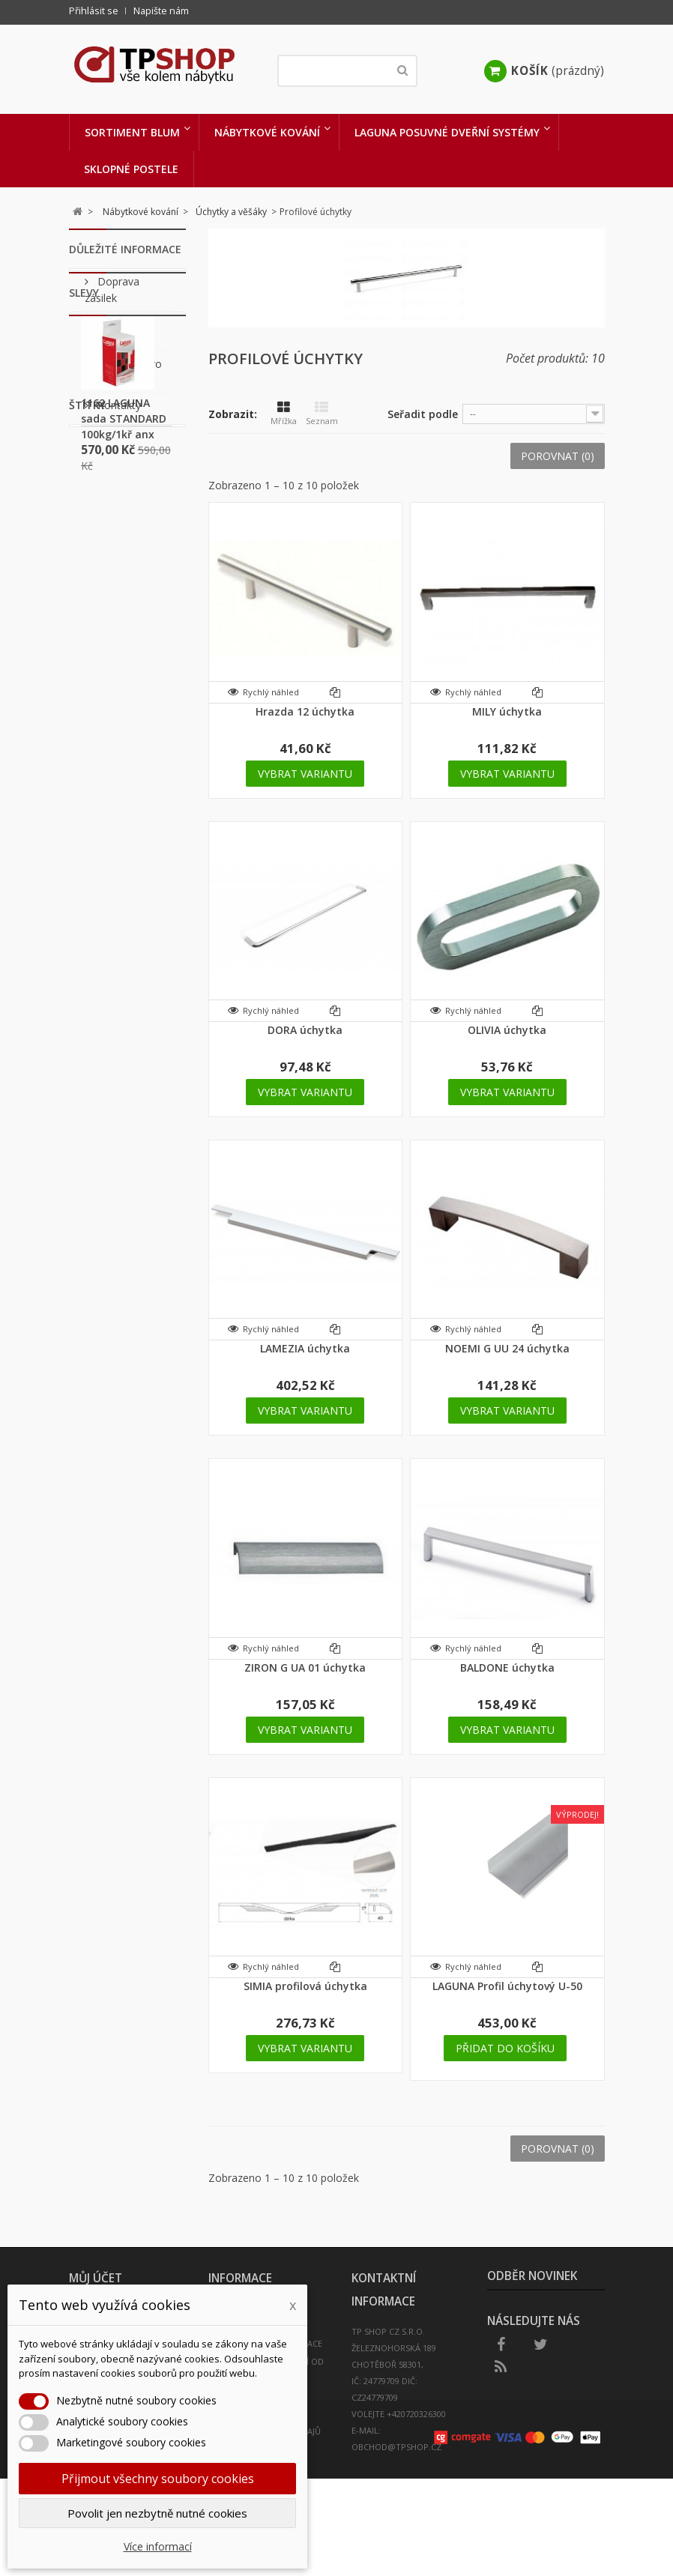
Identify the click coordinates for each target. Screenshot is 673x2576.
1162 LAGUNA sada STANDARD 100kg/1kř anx (123, 613)
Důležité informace (125, 249)
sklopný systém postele (108, 837)
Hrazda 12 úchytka (305, 711)
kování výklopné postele (111, 928)
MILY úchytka (507, 711)
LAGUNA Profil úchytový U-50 (507, 1986)
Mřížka (284, 413)
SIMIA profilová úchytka (305, 1986)
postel (104, 871)
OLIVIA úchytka (507, 1030)
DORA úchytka (305, 1030)
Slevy (84, 476)
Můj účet (95, 2278)
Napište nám (161, 10)
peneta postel (124, 997)
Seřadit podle (422, 414)
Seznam (322, 413)
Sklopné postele (131, 169)
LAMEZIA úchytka (305, 1348)
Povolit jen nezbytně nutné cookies (157, 2513)
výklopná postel (111, 969)
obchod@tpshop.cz (396, 2446)
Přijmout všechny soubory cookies (157, 2478)
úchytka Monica (109, 1072)
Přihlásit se (93, 10)
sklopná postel (126, 802)
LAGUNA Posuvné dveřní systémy (447, 132)
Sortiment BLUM (132, 132)
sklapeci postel (109, 774)
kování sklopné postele (108, 1031)
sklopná (108, 894)
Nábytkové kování (267, 132)
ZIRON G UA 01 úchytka (305, 1667)
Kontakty (117, 415)
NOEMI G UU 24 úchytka (507, 1348)
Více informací (158, 2546)
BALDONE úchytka (507, 1667)
